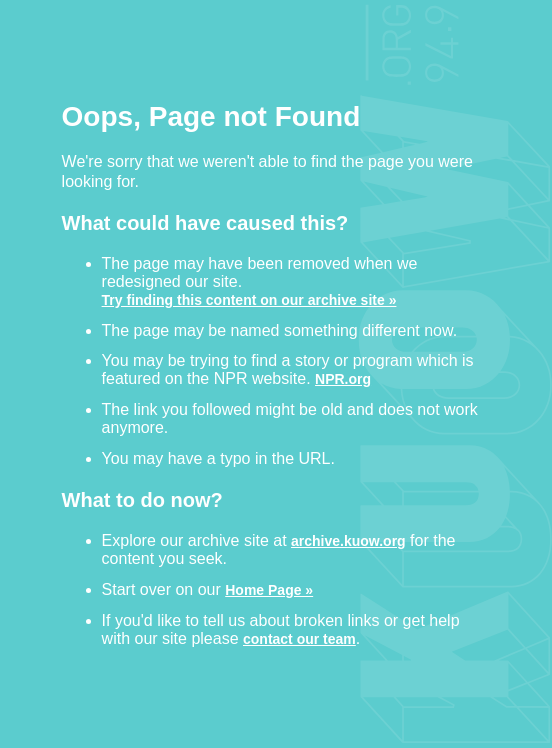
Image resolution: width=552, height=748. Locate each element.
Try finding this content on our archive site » (249, 299)
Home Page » (269, 589)
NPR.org (343, 378)
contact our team (299, 638)
